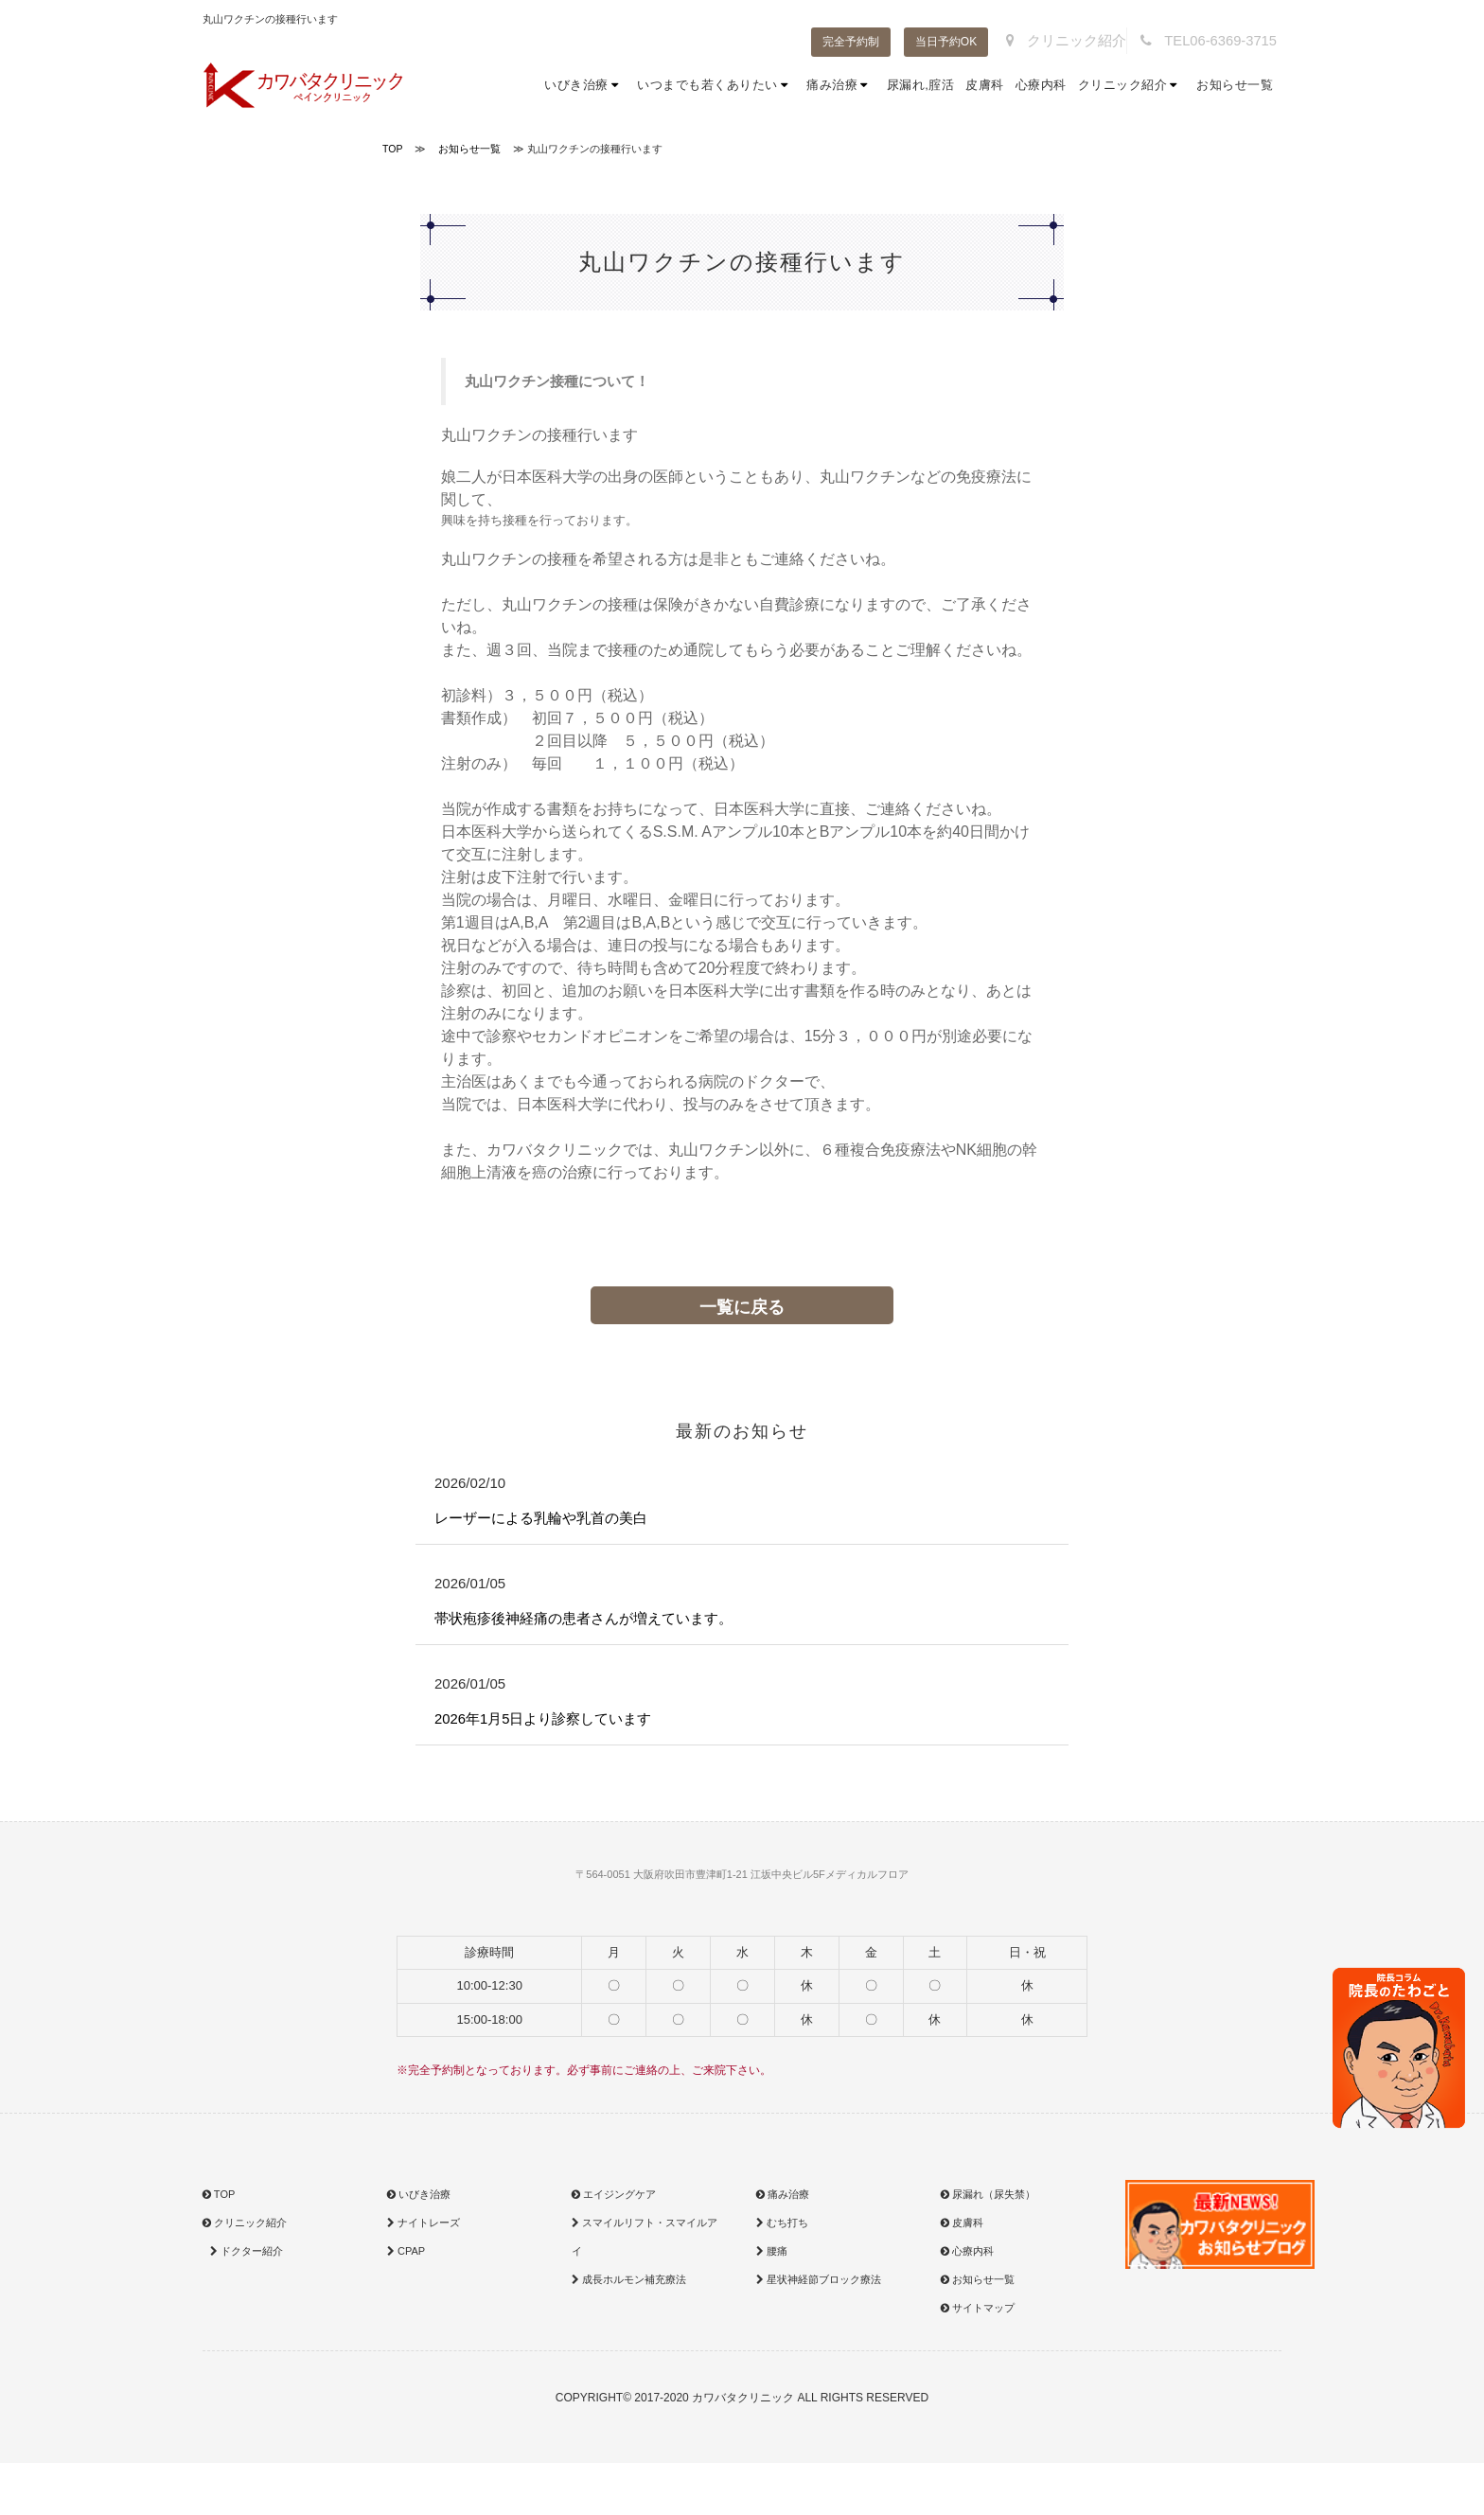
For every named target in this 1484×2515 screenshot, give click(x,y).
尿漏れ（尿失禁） (988, 2199)
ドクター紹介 (244, 2255)
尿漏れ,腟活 (921, 85)
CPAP (406, 2255)
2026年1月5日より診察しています (550, 1722)
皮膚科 (984, 85)
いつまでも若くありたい (716, 85)
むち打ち (782, 2227)
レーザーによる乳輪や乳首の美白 (548, 1519)
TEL (1216, 41)
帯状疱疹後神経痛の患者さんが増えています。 (593, 1621)
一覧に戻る (742, 1307)
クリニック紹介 (1090, 41)
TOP (219, 2199)
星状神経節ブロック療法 (818, 2284)
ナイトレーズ (423, 2227)
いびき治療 (585, 85)
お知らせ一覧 (1234, 85)
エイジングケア (614, 2199)
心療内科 (1041, 85)
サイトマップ (978, 2312)
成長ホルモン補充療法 (629, 2284)
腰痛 (771, 2255)
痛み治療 (840, 85)
